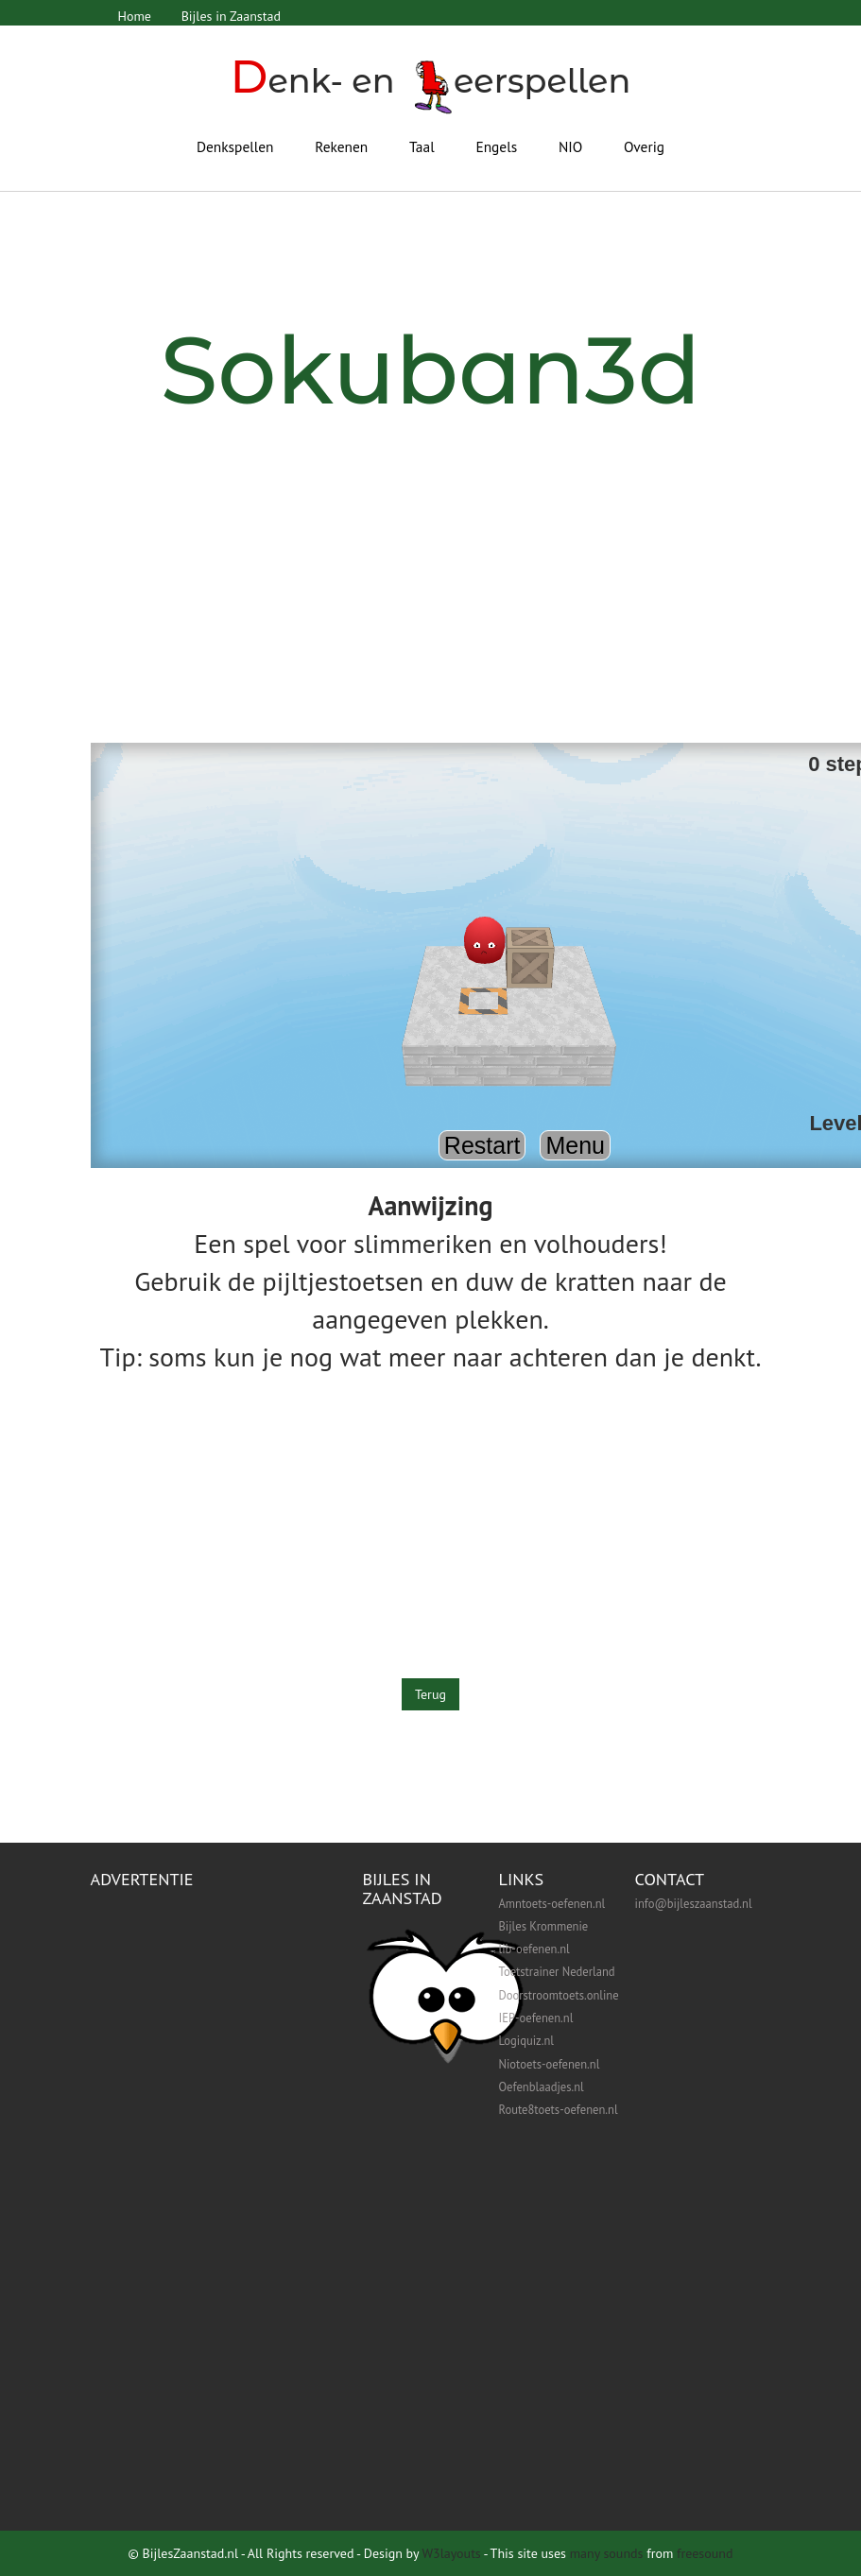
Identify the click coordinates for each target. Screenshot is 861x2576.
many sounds (607, 2553)
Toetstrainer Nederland (557, 1971)
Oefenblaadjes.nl (541, 2086)
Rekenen (341, 146)
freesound (704, 2553)
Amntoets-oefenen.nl (552, 1903)
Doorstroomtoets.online (559, 1994)
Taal (422, 146)
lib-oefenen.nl (534, 1948)
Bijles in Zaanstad (231, 16)
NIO (570, 146)
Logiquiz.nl (526, 2040)
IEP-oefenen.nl (536, 2017)
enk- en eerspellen (430, 80)
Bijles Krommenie (544, 1925)
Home (134, 16)
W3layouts (451, 2553)
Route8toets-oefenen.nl (558, 2109)
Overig (644, 146)
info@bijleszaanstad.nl (693, 1903)
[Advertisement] (431, 601)
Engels (496, 146)
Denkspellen (235, 146)
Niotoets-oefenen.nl (549, 2063)
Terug (430, 1694)
